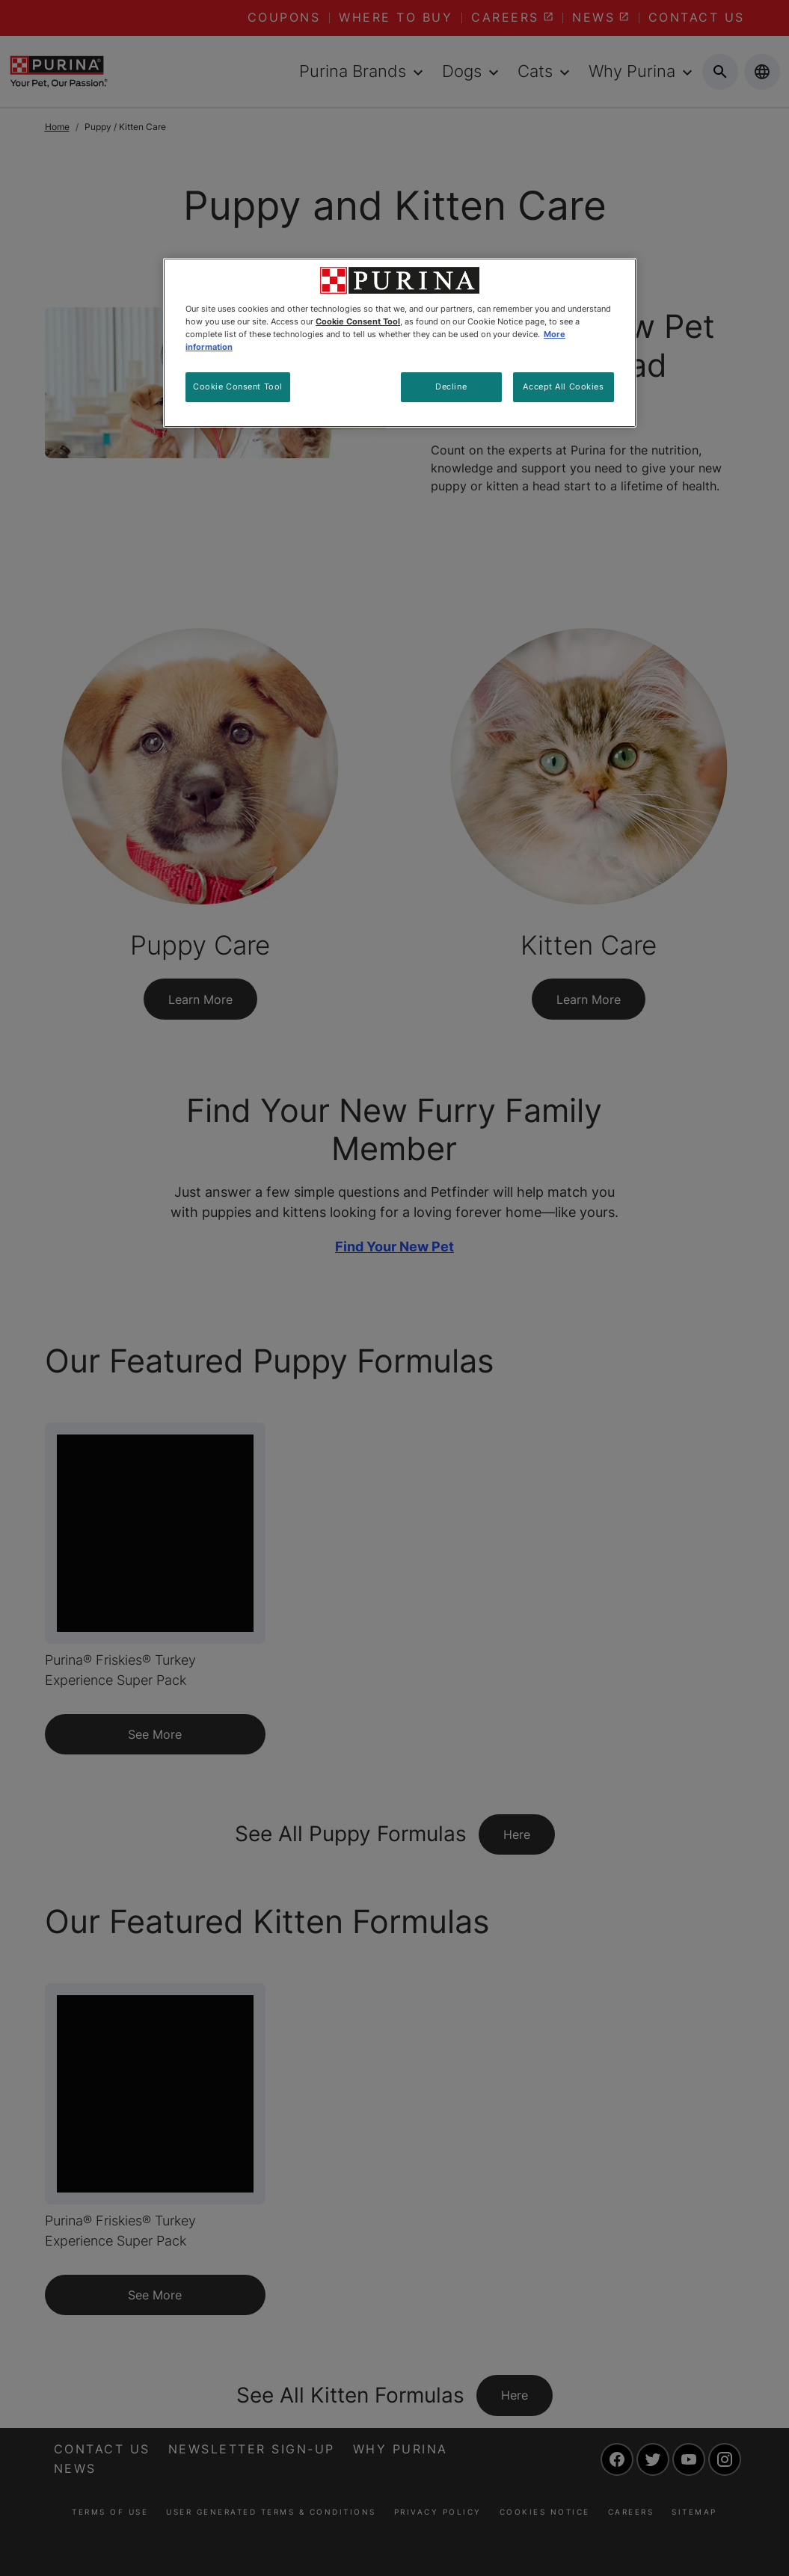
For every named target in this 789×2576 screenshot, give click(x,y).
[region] (399, 343)
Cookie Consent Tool (238, 386)
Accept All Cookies (563, 386)
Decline (451, 386)
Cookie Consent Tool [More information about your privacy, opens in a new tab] (358, 321)
